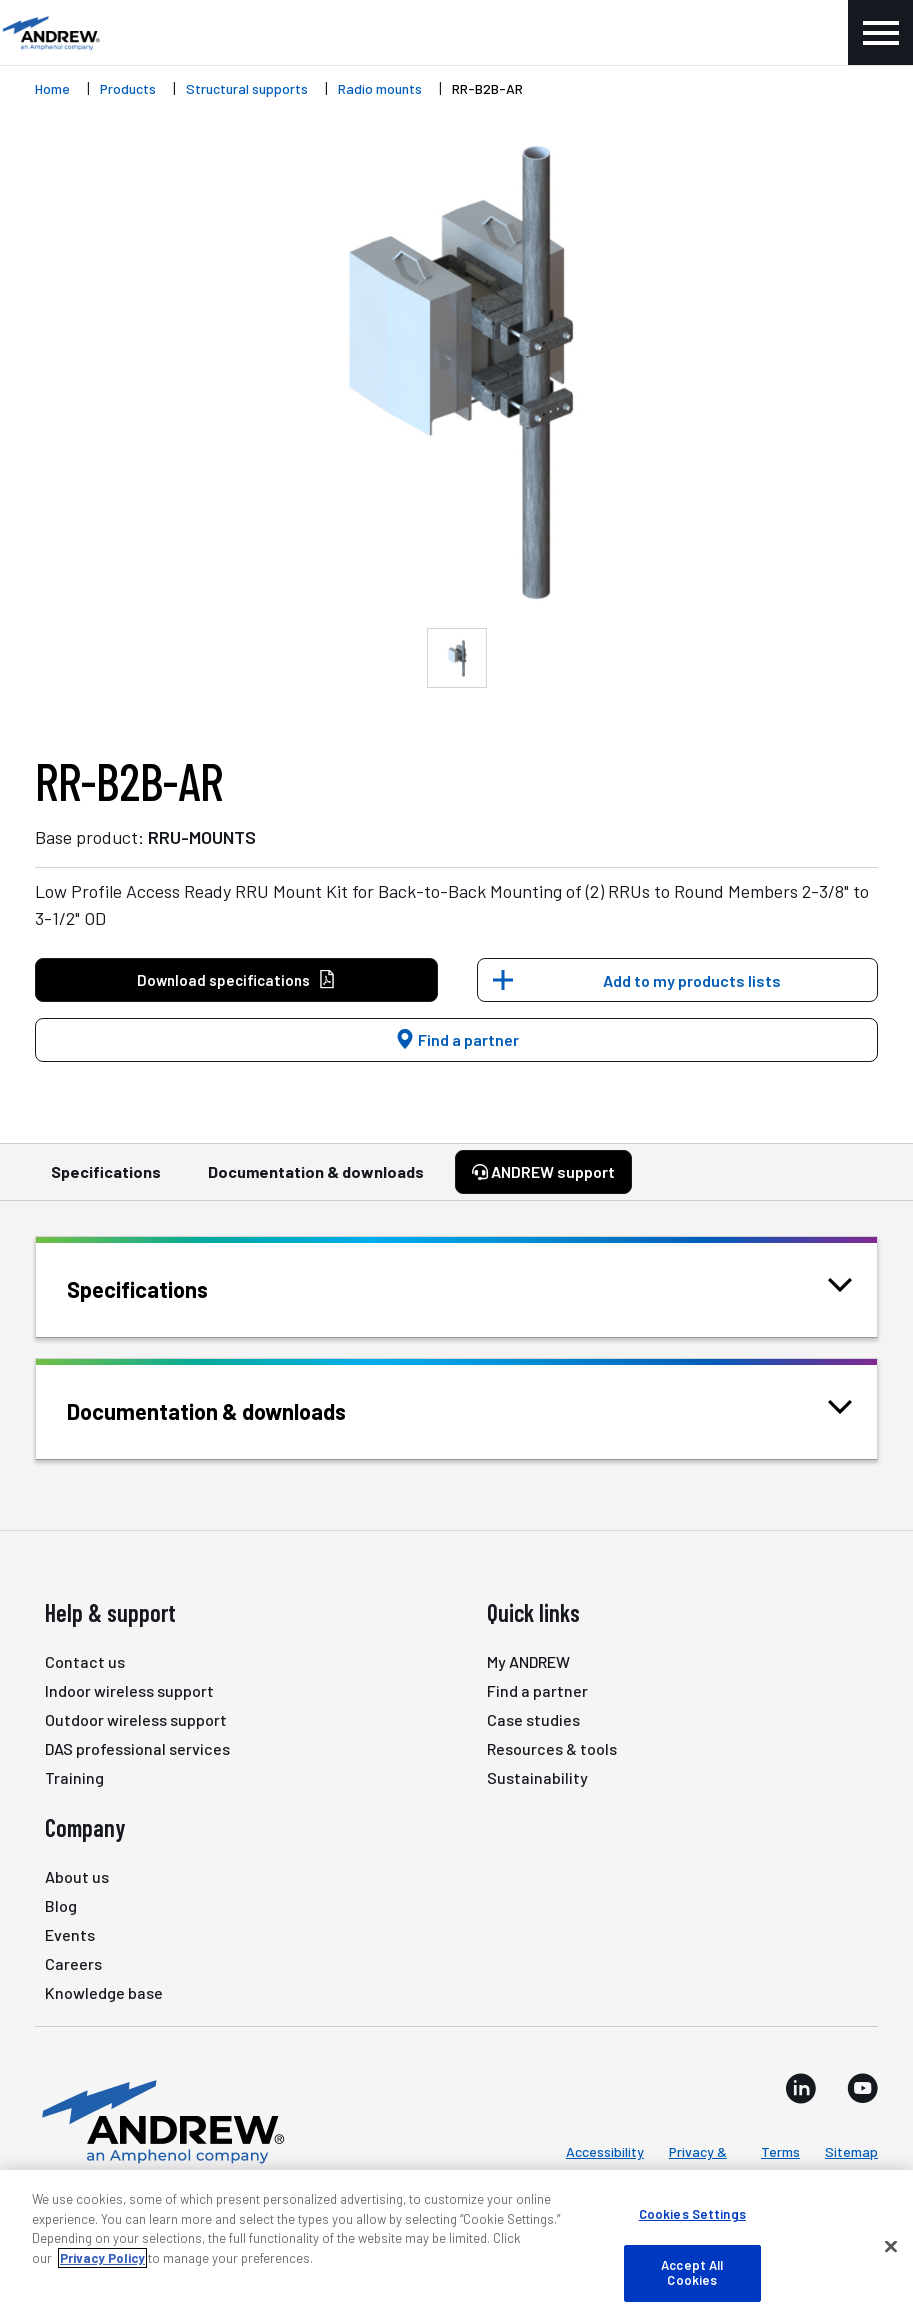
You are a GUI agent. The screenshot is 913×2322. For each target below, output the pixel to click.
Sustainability (537, 1777)
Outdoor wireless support (136, 1719)
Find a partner (457, 1039)
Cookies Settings (692, 2214)
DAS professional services (137, 1748)
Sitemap (851, 2151)
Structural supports (247, 88)
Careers (73, 1963)
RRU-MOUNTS (202, 837)
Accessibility (605, 2151)
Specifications (106, 1181)
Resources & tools (552, 1748)
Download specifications (236, 980)
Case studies (533, 1719)
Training (74, 1777)
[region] (456, 2246)
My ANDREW (528, 1661)
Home (52, 88)
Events (70, 1934)
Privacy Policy (102, 2258)
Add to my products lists (692, 980)
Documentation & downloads (316, 1181)
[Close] (891, 2247)
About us (77, 1876)
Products (128, 88)
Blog (61, 1905)
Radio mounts (380, 88)
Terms (780, 2151)
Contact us (85, 1661)
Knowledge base (104, 1992)
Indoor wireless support (129, 1690)
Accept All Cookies (692, 2273)
